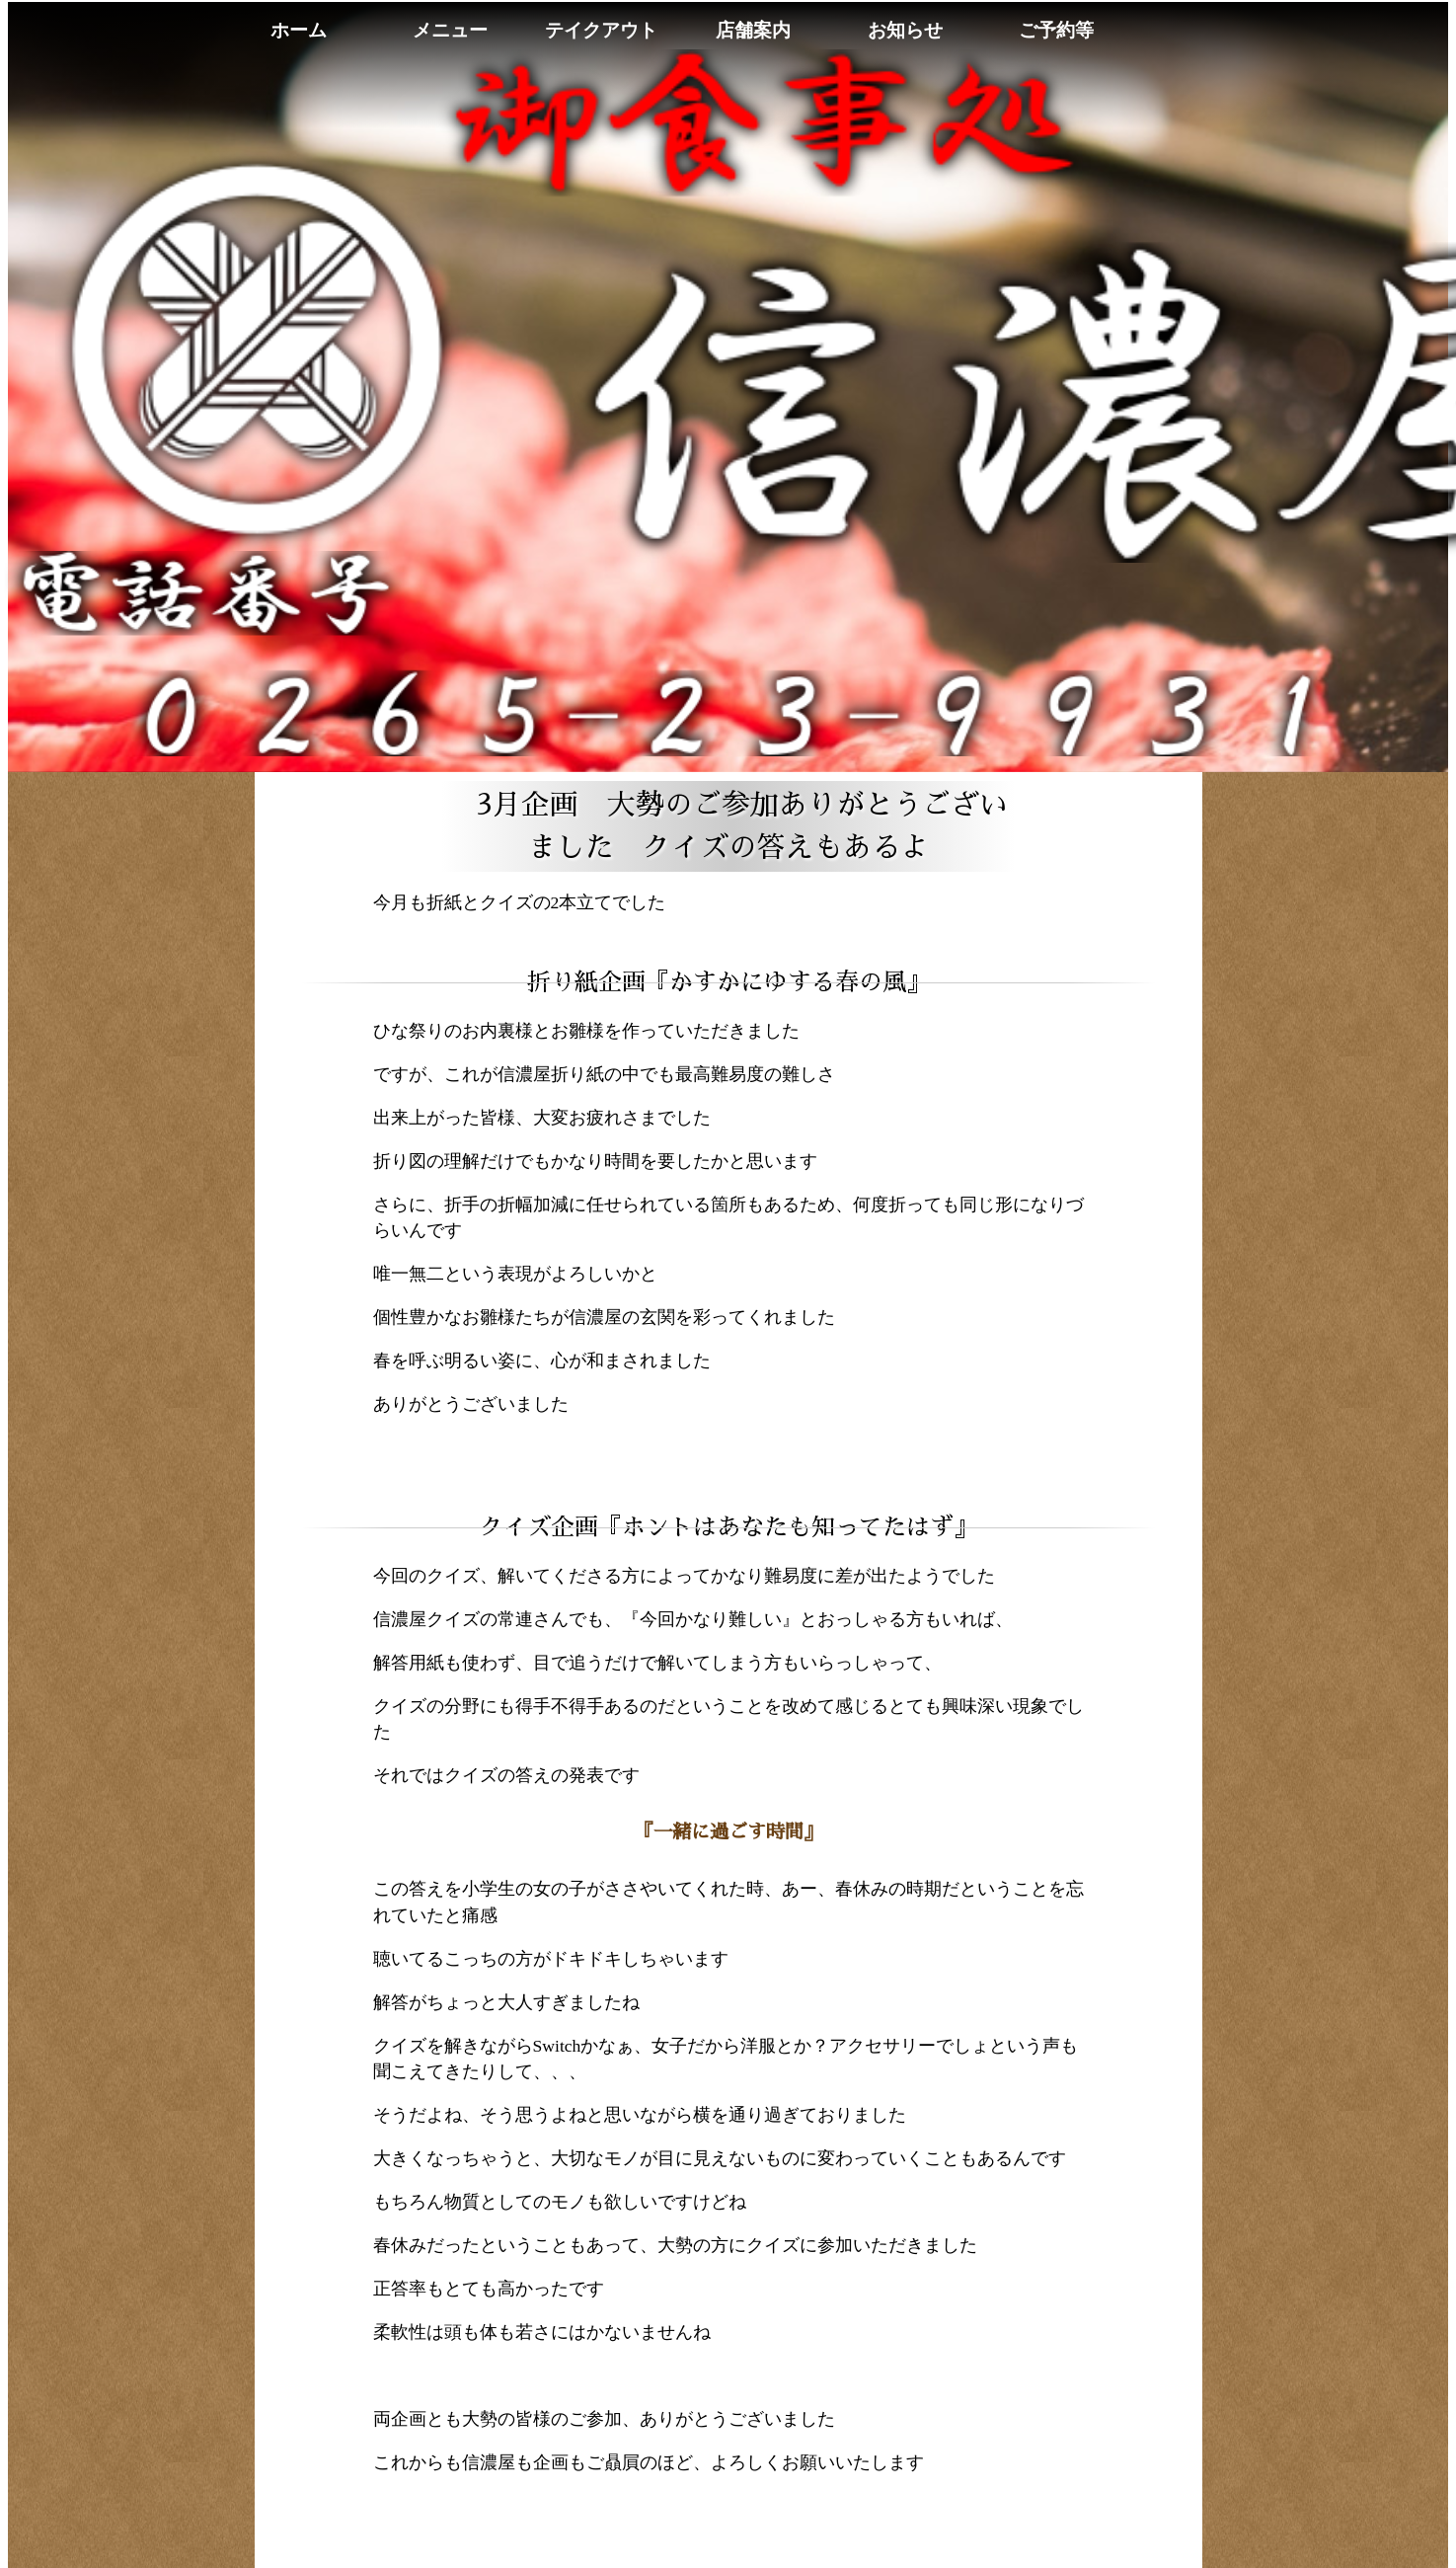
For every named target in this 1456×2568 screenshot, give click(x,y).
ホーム (298, 30)
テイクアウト (601, 30)
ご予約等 (1056, 30)
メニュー (450, 30)
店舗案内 (753, 30)
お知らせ (905, 30)
